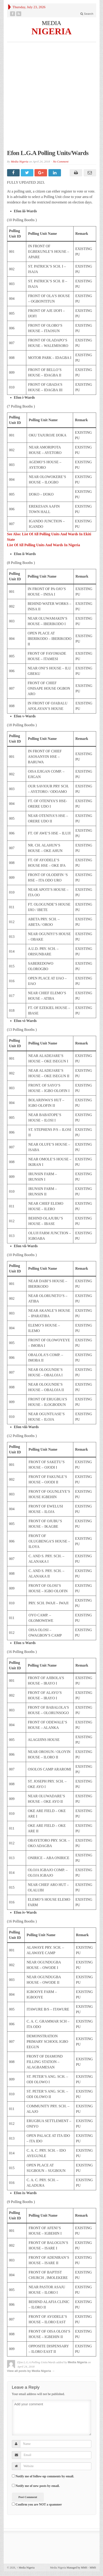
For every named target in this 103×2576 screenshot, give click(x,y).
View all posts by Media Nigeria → (31, 2371)
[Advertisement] (51, 98)
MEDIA (51, 23)
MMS (93, 2567)
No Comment (61, 161)
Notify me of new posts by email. (38, 2486)
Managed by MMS (77, 2567)
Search (86, 13)
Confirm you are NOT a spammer (37, 2504)
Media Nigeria (19, 161)
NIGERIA (52, 31)
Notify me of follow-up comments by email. (45, 2476)
